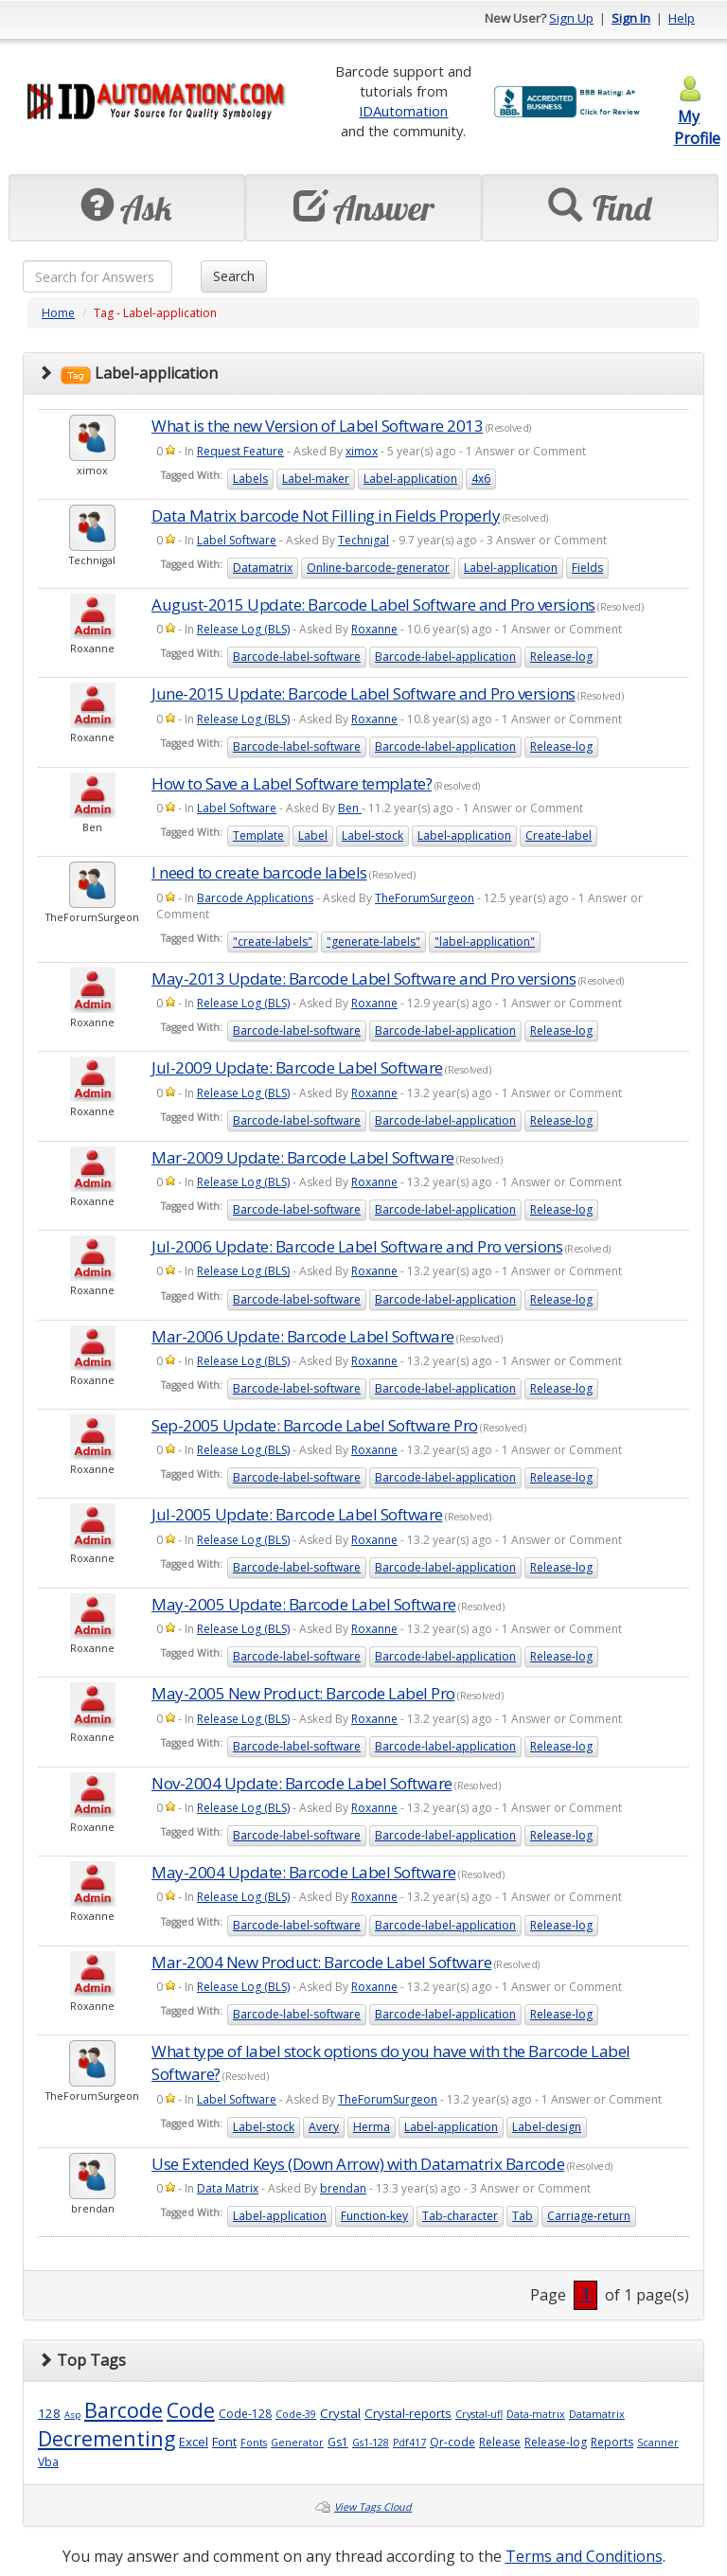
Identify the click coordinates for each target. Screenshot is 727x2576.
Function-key (374, 2216)
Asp (72, 2414)
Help (681, 18)
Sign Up (571, 18)
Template (258, 835)
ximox (362, 451)
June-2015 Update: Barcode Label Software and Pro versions (363, 693)
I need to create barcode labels (259, 872)
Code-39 (295, 2414)
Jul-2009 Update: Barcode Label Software (297, 1067)
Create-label (558, 835)
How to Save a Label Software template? (291, 783)
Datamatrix (263, 568)
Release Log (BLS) (243, 629)
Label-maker (315, 479)
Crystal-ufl (479, 2414)
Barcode (123, 2410)
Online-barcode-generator (378, 568)
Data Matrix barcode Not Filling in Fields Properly (325, 515)
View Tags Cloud (373, 2507)
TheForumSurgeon (424, 898)
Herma (371, 2127)
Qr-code (452, 2442)
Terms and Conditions (584, 2556)
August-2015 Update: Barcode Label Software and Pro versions (373, 604)
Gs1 (338, 2442)
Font (224, 2441)
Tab (522, 2216)
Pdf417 (409, 2442)
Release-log (561, 656)
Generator (297, 2442)
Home (58, 313)
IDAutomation (403, 110)
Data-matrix (535, 2414)
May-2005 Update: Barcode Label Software (303, 1604)
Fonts (253, 2442)
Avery (324, 2127)
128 (49, 2413)
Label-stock (372, 835)
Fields (587, 568)
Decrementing (106, 2438)
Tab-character (460, 2216)
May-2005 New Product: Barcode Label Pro (303, 1693)
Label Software (236, 540)
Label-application (410, 479)
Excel (193, 2441)
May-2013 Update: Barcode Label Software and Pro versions (363, 978)
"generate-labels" (373, 941)
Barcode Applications (255, 898)
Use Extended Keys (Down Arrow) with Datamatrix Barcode (357, 2164)
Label (313, 835)
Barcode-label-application (445, 656)
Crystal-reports (408, 2413)
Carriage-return (588, 2216)
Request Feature (240, 451)
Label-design (546, 2127)
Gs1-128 (370, 2442)
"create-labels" (272, 941)
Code (191, 2410)
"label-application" (484, 941)
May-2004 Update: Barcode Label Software (303, 1872)
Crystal (340, 2413)
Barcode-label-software (297, 656)
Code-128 (245, 2414)
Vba (48, 2462)
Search (234, 276)
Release (500, 2442)
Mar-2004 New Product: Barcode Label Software (321, 1962)
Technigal (363, 540)
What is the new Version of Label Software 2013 (317, 425)
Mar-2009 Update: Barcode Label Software (302, 1157)
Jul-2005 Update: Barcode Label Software (297, 1514)
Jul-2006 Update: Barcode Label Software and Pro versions (356, 1246)
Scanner (658, 2442)
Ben (350, 808)
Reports (612, 2442)
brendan (343, 2188)
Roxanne (374, 629)
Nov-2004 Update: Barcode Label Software (301, 1783)
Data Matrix (227, 2188)
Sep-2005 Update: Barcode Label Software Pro (314, 1425)
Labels (250, 479)
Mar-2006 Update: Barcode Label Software (302, 1336)
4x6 (480, 479)
